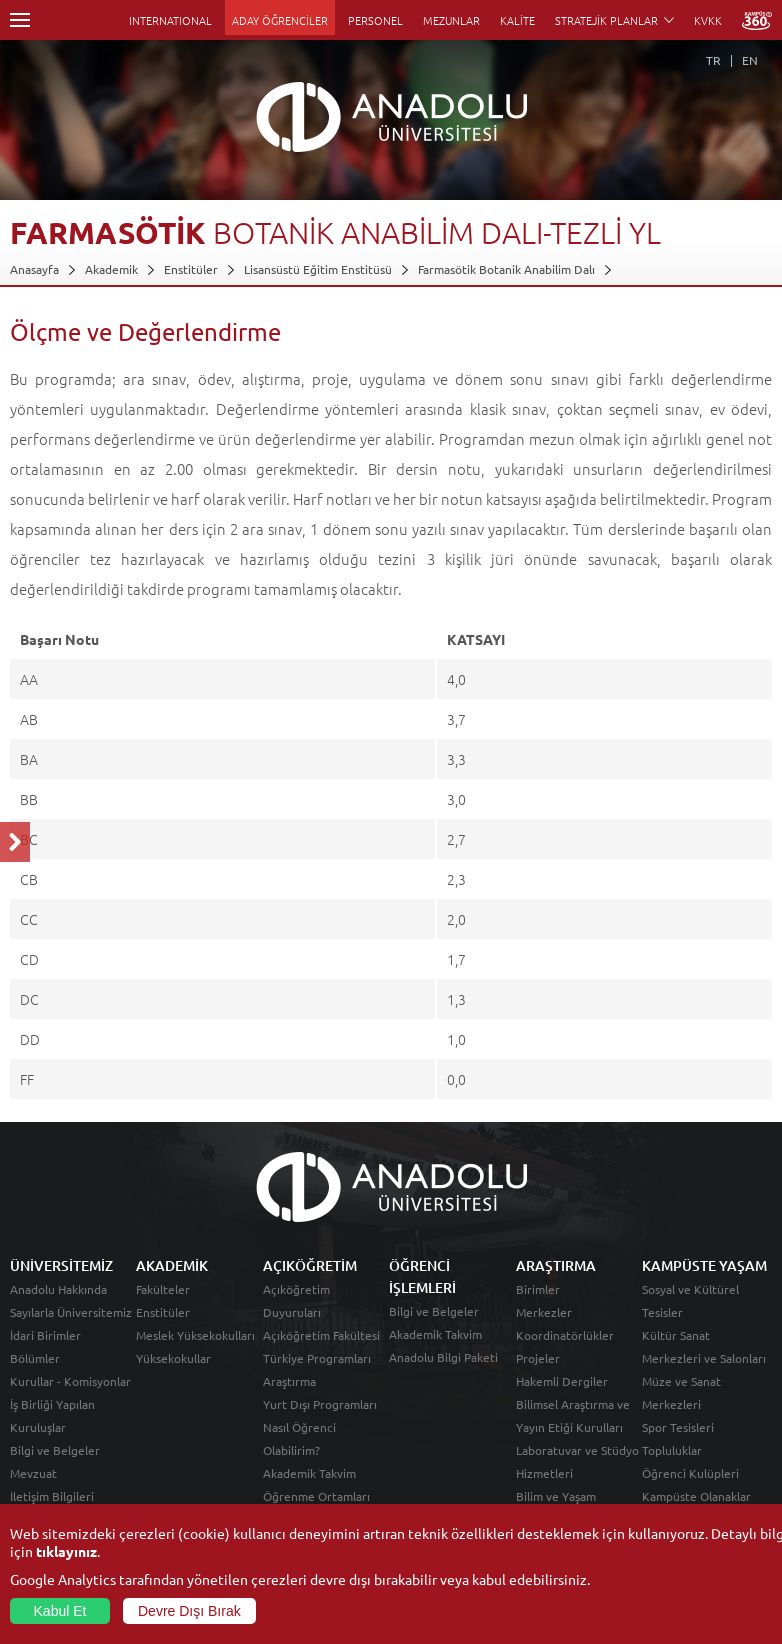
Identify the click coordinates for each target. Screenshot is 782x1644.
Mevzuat (33, 1473)
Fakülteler (163, 1289)
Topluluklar (672, 1450)
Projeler (538, 1358)
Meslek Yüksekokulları (195, 1335)
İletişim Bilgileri (52, 1496)
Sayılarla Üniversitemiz (71, 1312)
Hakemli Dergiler (562, 1381)
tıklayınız (66, 1551)
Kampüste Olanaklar (696, 1496)
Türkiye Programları (317, 1358)
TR (713, 60)
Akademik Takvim (309, 1473)
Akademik (111, 269)
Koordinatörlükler (565, 1335)
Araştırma (289, 1381)
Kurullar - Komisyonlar (70, 1381)
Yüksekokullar (173, 1358)
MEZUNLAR (451, 20)
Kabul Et (60, 1611)
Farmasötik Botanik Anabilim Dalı (506, 269)
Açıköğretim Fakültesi (321, 1335)
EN (750, 60)
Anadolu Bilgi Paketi (443, 1357)
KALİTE (517, 20)
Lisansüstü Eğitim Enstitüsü (318, 269)
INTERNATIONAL (170, 20)
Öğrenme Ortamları (316, 1496)
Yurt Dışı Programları (320, 1404)
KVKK (708, 20)
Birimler (538, 1289)
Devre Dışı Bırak (189, 1611)
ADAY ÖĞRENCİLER (280, 20)
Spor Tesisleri (678, 1427)
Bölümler (35, 1358)
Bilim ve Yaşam (556, 1496)
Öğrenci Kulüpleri (690, 1473)
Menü (20, 20)
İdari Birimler (45, 1335)
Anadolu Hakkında (58, 1289)
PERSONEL (375, 20)
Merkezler (544, 1312)
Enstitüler (191, 269)
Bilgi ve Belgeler (55, 1450)
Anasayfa (34, 269)
